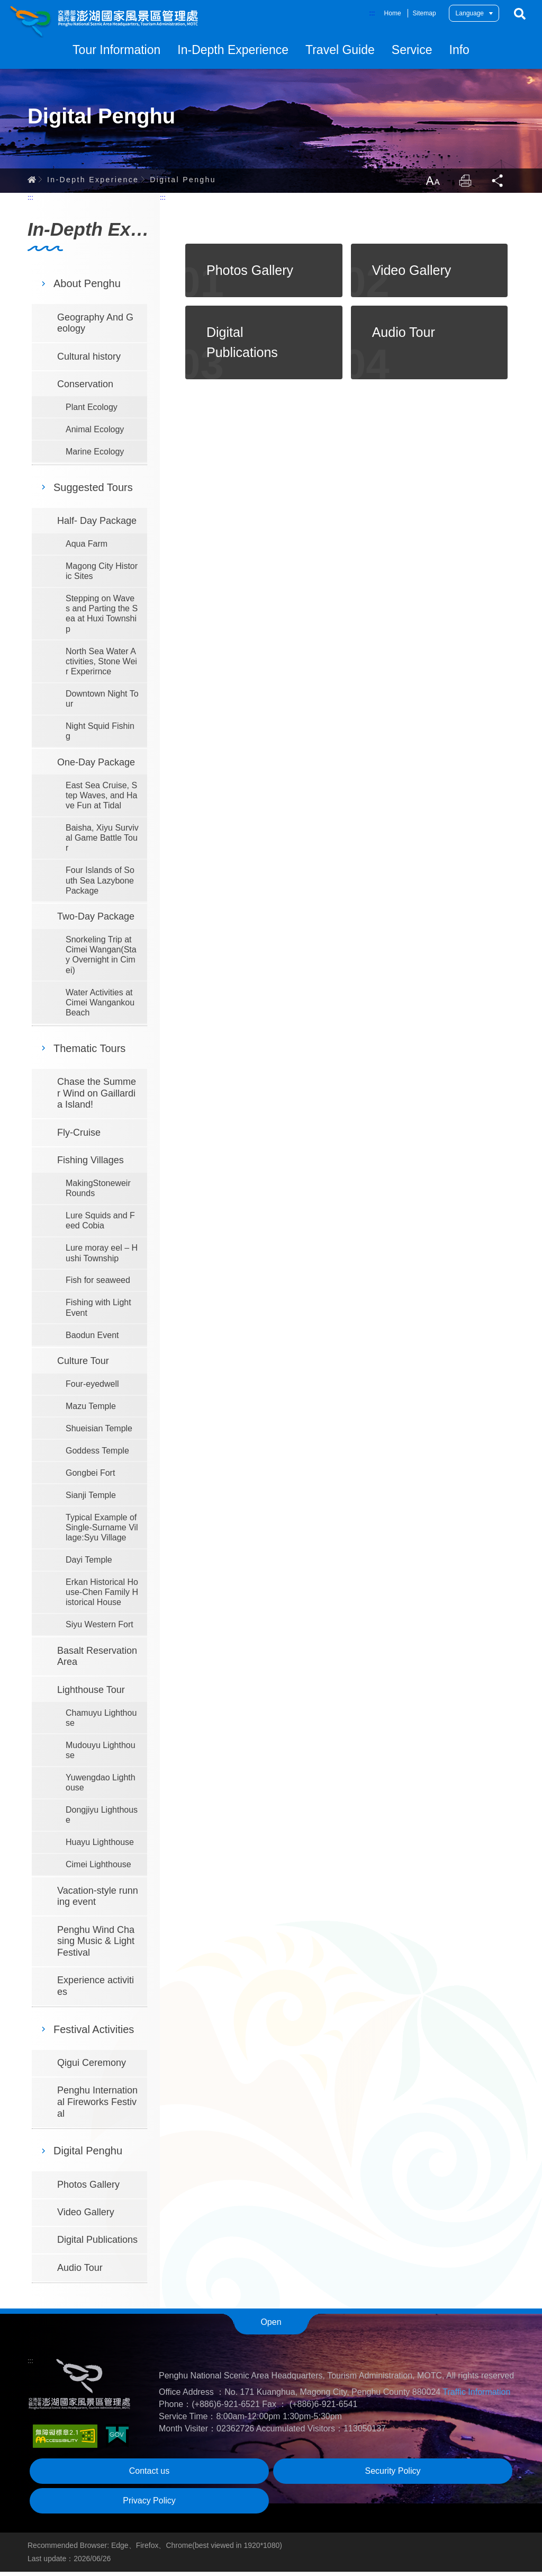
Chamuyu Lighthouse (101, 1722)
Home (392, 13)
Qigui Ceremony (91, 2067)
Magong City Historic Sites (102, 575)
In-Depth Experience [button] (232, 50)
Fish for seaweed (98, 1284)
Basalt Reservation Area (97, 1661)
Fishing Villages (90, 1164)
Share (497, 184)
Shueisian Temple (99, 1432)
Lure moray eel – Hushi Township (102, 1257)
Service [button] (412, 50)
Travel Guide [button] (340, 50)
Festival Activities (93, 2033)
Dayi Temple (89, 1563)
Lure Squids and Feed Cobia (100, 1224)
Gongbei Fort (90, 1477)
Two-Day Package (95, 920)
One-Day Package (96, 766)
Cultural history (89, 360)
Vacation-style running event (97, 1900)
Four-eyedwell (92, 1388)
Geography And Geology (95, 327)
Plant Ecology (92, 411)
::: (372, 13)
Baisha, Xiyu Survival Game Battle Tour (102, 842)
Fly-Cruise (79, 1136)
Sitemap (424, 13)
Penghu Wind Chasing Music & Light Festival (95, 1945)
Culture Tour (83, 1365)
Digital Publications (97, 2244)
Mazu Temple (91, 1410)
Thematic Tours (89, 1052)
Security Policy (393, 2475)
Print (463, 184)
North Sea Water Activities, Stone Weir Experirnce (101, 665)
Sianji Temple (91, 1499)
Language (470, 13)
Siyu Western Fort (99, 1629)
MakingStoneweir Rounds (98, 1192)
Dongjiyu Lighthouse (102, 1819)
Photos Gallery (88, 2188)
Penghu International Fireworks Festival (97, 2106)
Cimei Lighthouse (98, 1869)
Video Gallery (85, 2216)
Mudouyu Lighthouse (101, 1754)
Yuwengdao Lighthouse (101, 1786)
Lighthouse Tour (91, 1694)
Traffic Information (476, 2396)
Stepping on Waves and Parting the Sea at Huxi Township (102, 618)
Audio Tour (80, 2272)
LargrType (429, 184)
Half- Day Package (97, 525)
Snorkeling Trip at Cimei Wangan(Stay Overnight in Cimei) (101, 959)
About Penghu (87, 287)
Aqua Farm (86, 547)
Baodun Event (92, 1339)
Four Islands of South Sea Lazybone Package (100, 884)
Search (519, 13)
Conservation (85, 388)
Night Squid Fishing (100, 735)
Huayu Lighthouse (100, 1846)
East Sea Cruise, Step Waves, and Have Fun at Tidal (101, 799)
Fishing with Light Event (98, 1312)
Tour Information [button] (116, 50)
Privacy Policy (149, 2504)
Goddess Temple (97, 1454)
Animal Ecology (95, 433)
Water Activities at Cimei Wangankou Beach (100, 1006)
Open (270, 2326)
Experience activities (95, 1990)
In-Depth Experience (93, 182)
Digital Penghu (183, 182)
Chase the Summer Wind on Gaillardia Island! (96, 1097)
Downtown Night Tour (102, 702)
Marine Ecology (95, 455)
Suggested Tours (93, 491)
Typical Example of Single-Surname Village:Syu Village (102, 1531)
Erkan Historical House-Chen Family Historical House (102, 1596)
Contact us (149, 2475)
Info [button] (459, 50)
